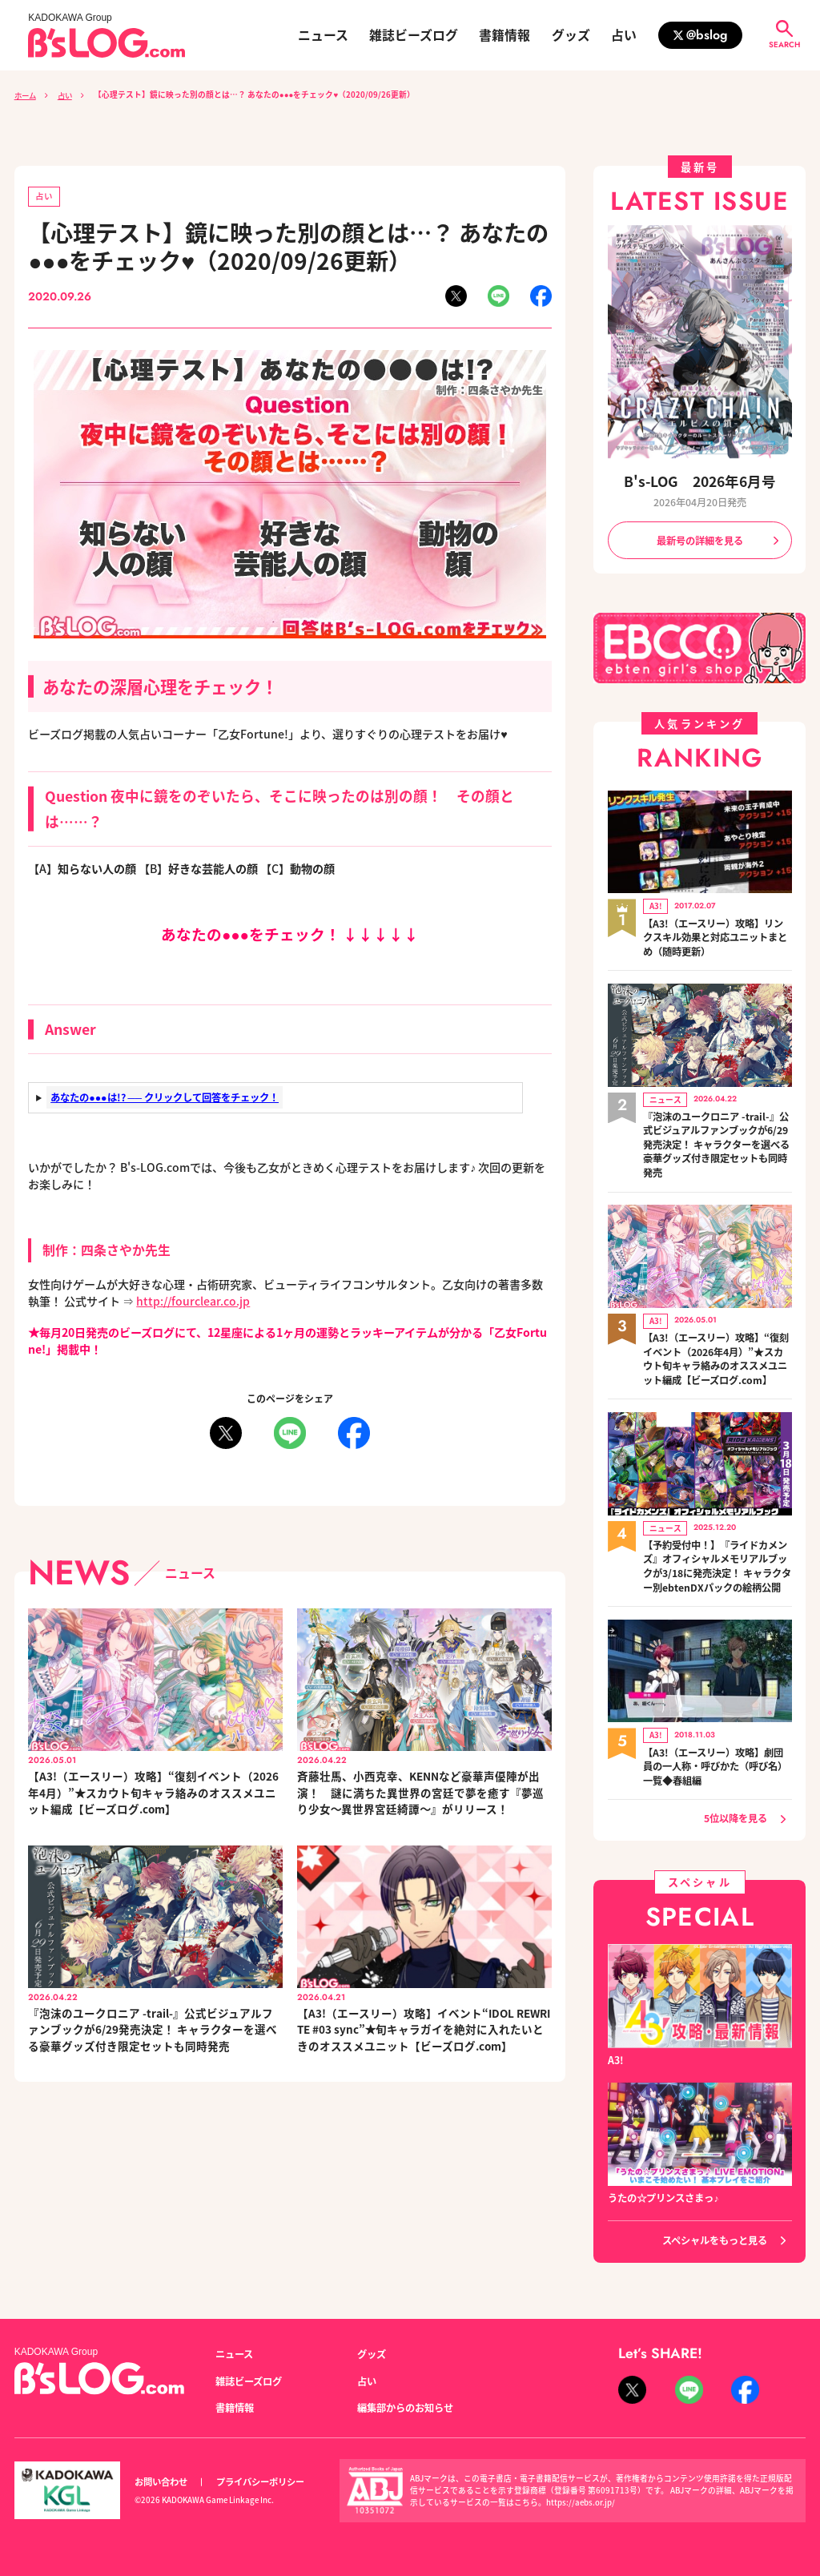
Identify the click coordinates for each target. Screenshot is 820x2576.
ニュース (323, 35)
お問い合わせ (161, 2479)
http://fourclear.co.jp (193, 1302)
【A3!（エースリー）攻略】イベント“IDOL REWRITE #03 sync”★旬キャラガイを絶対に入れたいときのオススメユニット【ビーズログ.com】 (422, 2032)
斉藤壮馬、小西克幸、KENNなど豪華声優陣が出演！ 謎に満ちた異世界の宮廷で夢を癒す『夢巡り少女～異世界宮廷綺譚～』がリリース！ (420, 1793)
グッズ (571, 35)
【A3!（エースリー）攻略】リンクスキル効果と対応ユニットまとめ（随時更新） (715, 937)
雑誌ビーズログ (413, 35)
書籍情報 (504, 35)
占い (624, 35)
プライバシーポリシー (260, 2479)
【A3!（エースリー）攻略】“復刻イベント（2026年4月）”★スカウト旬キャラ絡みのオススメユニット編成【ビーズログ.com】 (153, 1793)
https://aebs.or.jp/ (580, 2500)
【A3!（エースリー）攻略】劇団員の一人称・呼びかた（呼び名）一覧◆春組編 (715, 1763)
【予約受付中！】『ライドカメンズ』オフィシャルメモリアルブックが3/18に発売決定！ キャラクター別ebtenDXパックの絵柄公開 (717, 1564)
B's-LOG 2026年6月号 (700, 481)
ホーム (26, 94)
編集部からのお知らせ (405, 2405)
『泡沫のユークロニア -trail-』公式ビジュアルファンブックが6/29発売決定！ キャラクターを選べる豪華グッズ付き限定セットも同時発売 (152, 2032)
